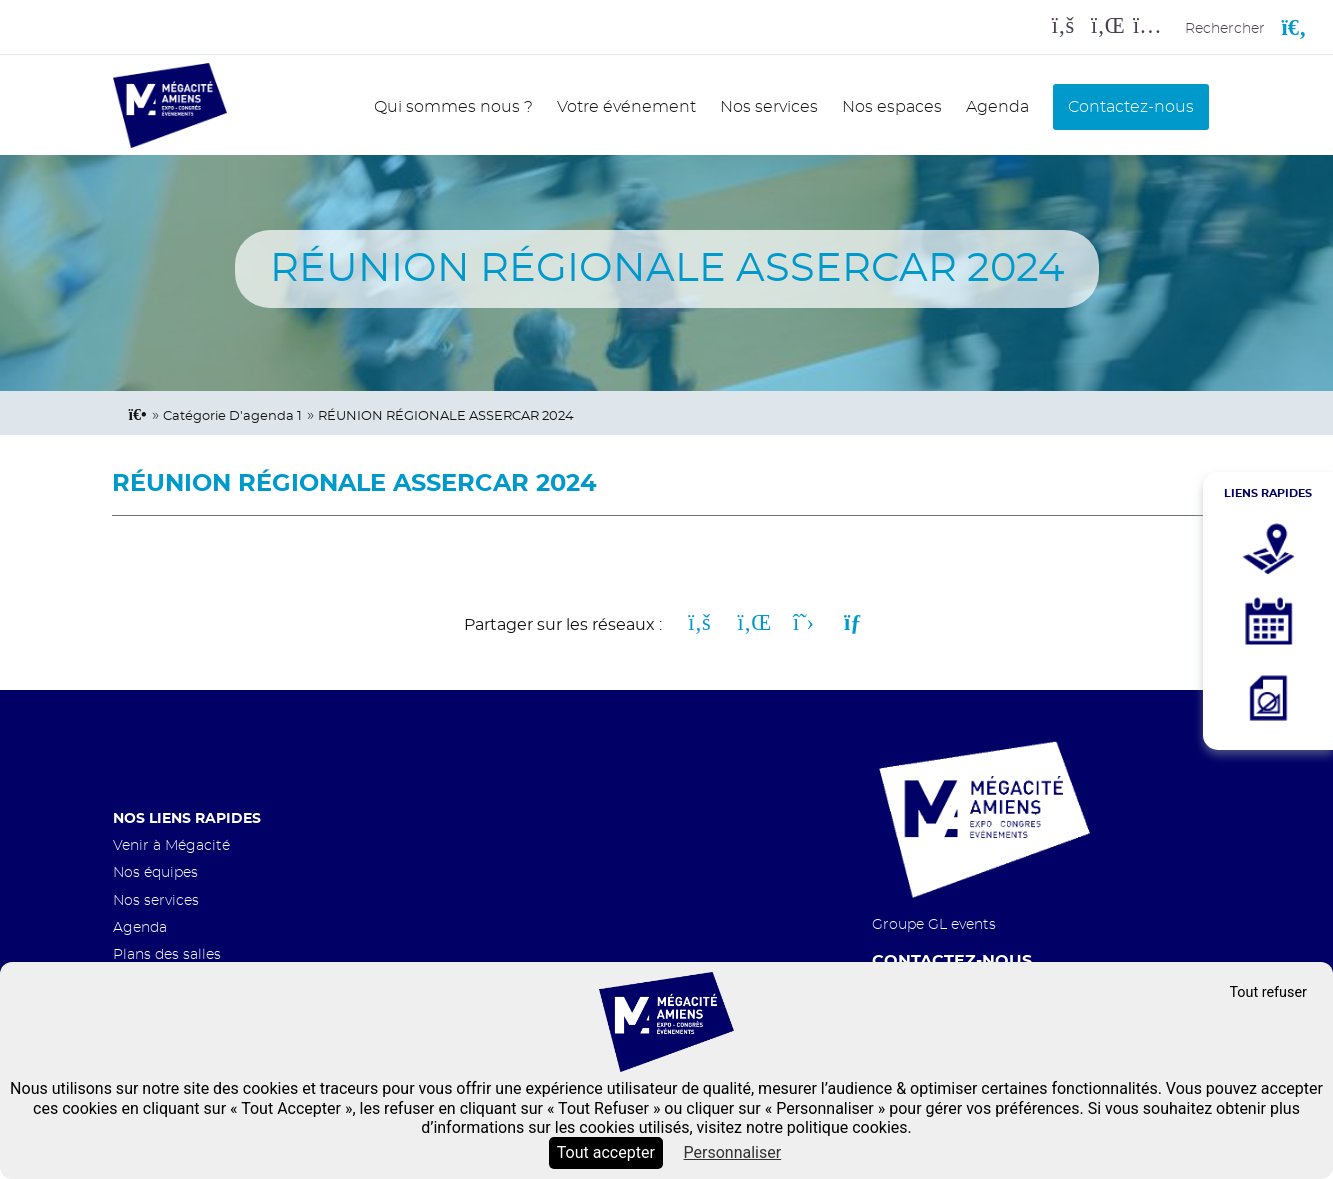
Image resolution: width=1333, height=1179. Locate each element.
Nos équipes (155, 872)
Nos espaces (892, 107)
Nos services (769, 107)
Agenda (997, 107)
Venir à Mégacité (171, 845)
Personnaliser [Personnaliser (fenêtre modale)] (733, 1152)
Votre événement (626, 107)
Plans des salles (167, 954)
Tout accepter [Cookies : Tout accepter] (606, 1152)
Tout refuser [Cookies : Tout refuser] (1268, 992)
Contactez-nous (1131, 107)
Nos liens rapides (187, 818)
